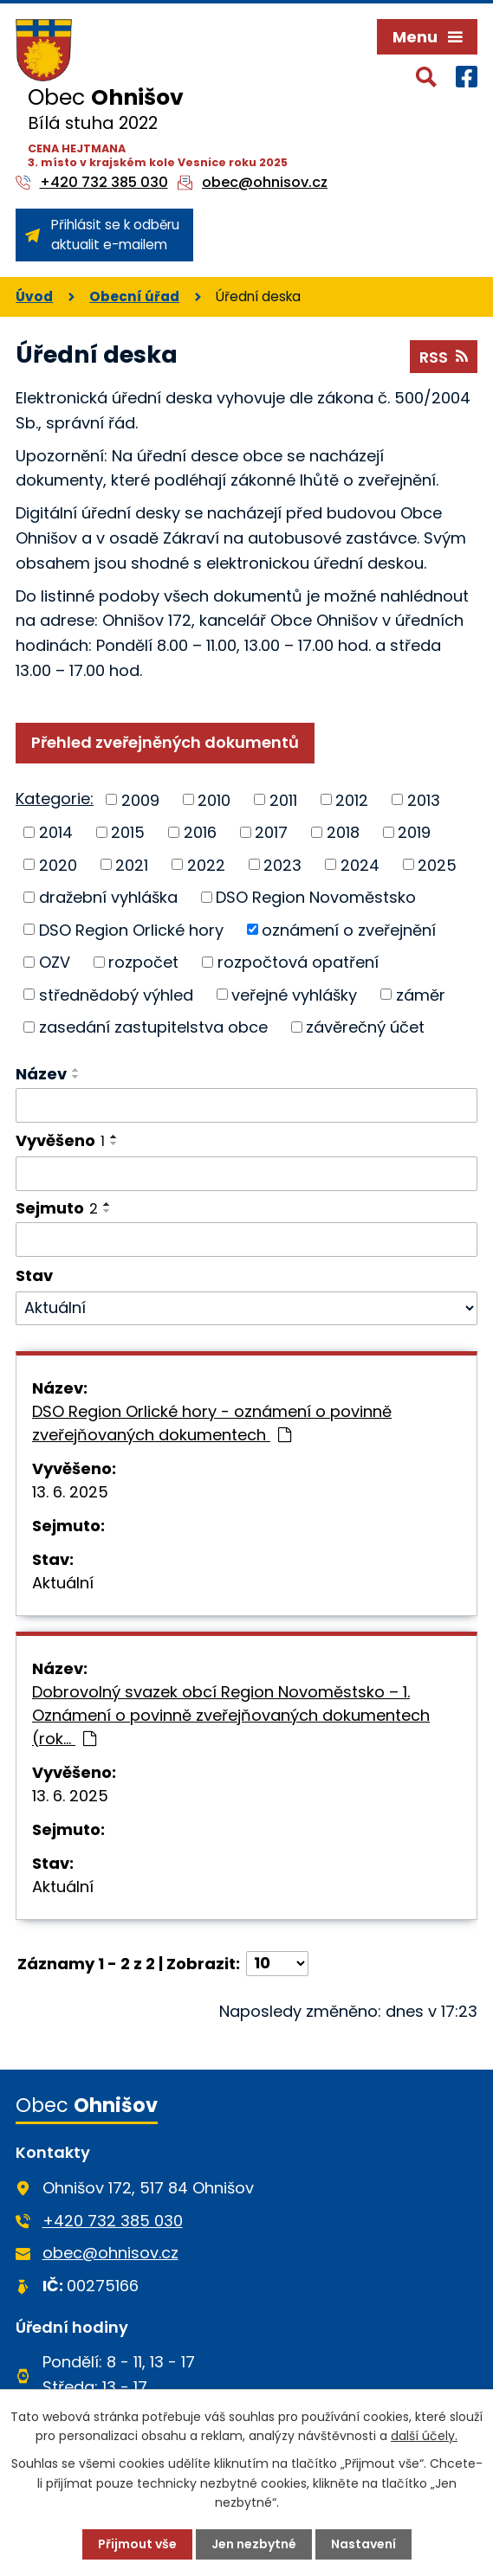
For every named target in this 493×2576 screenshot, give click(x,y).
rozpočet (143, 962)
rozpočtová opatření (298, 962)
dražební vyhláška (108, 897)
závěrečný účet (365, 1027)
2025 (437, 864)
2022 (206, 864)
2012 (351, 799)
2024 (360, 864)
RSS (443, 357)
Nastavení (363, 2544)
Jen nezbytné (253, 2544)
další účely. (424, 2435)
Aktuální (63, 1583)
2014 (56, 832)
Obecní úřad (134, 296)
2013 (423, 799)
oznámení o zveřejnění (349, 929)
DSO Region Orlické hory (131, 929)
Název (41, 1074)
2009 (140, 799)
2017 (271, 832)
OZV (54, 962)
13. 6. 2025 (70, 1492)
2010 (214, 799)
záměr (420, 994)
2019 (414, 832)
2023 (282, 864)
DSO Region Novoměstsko (316, 897)
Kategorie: (55, 798)
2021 (131, 864)
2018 (343, 832)
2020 (58, 864)
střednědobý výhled (116, 994)
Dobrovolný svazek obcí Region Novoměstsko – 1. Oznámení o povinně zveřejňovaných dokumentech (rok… (231, 1715)
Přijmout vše (137, 2544)
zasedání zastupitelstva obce (153, 1027)
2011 (283, 799)
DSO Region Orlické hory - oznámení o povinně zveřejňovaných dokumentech (212, 1423)
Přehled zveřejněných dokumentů (165, 742)
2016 (200, 832)
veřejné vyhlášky (294, 994)
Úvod (34, 296)
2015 (128, 832)
